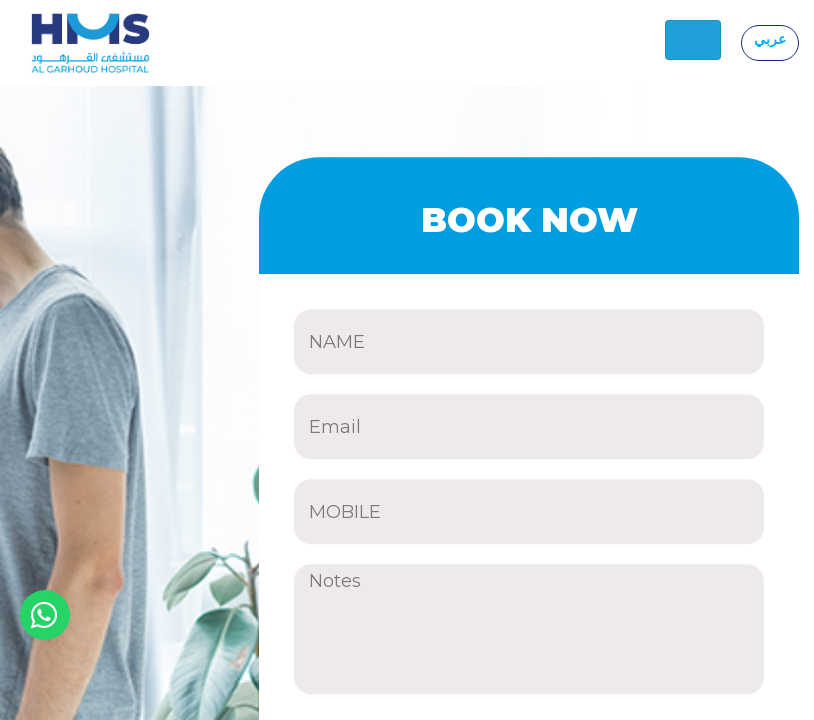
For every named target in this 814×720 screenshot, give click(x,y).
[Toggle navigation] (693, 40)
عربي (770, 39)
